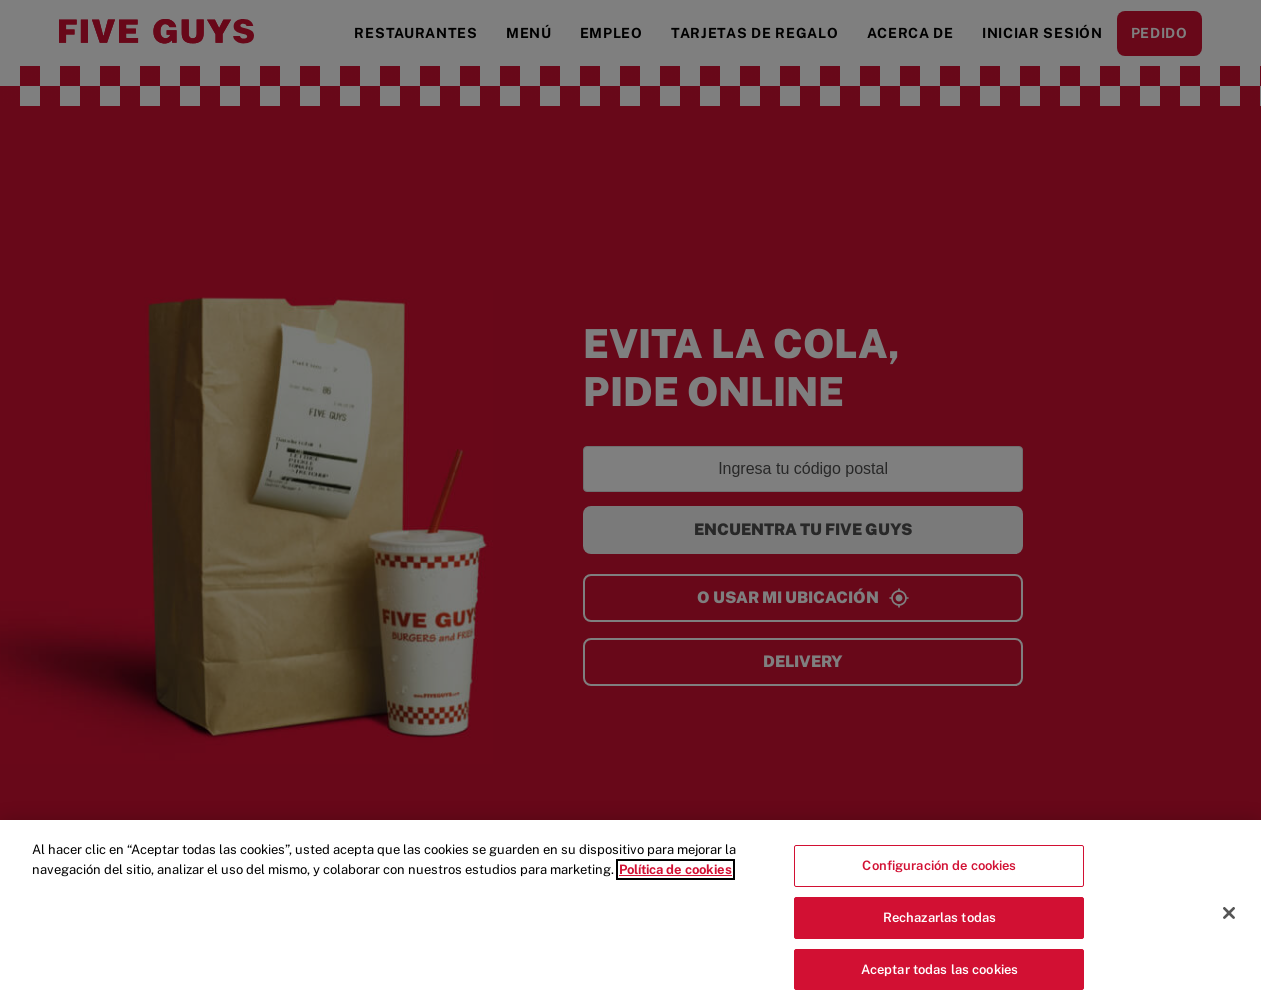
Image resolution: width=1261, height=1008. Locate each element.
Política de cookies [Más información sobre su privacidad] (675, 882)
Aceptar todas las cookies (939, 982)
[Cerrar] (1229, 927)
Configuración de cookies (939, 879)
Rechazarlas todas (939, 930)
